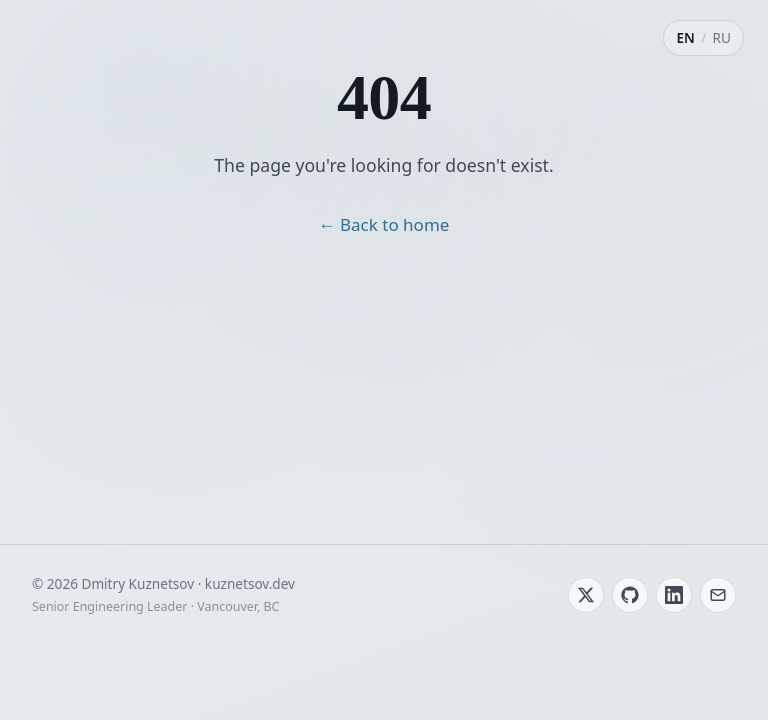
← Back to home (384, 224)
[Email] (718, 595)
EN (685, 37)
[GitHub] (630, 595)
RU (722, 37)
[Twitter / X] (586, 595)
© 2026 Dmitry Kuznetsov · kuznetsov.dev (163, 583)
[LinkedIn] (674, 595)
